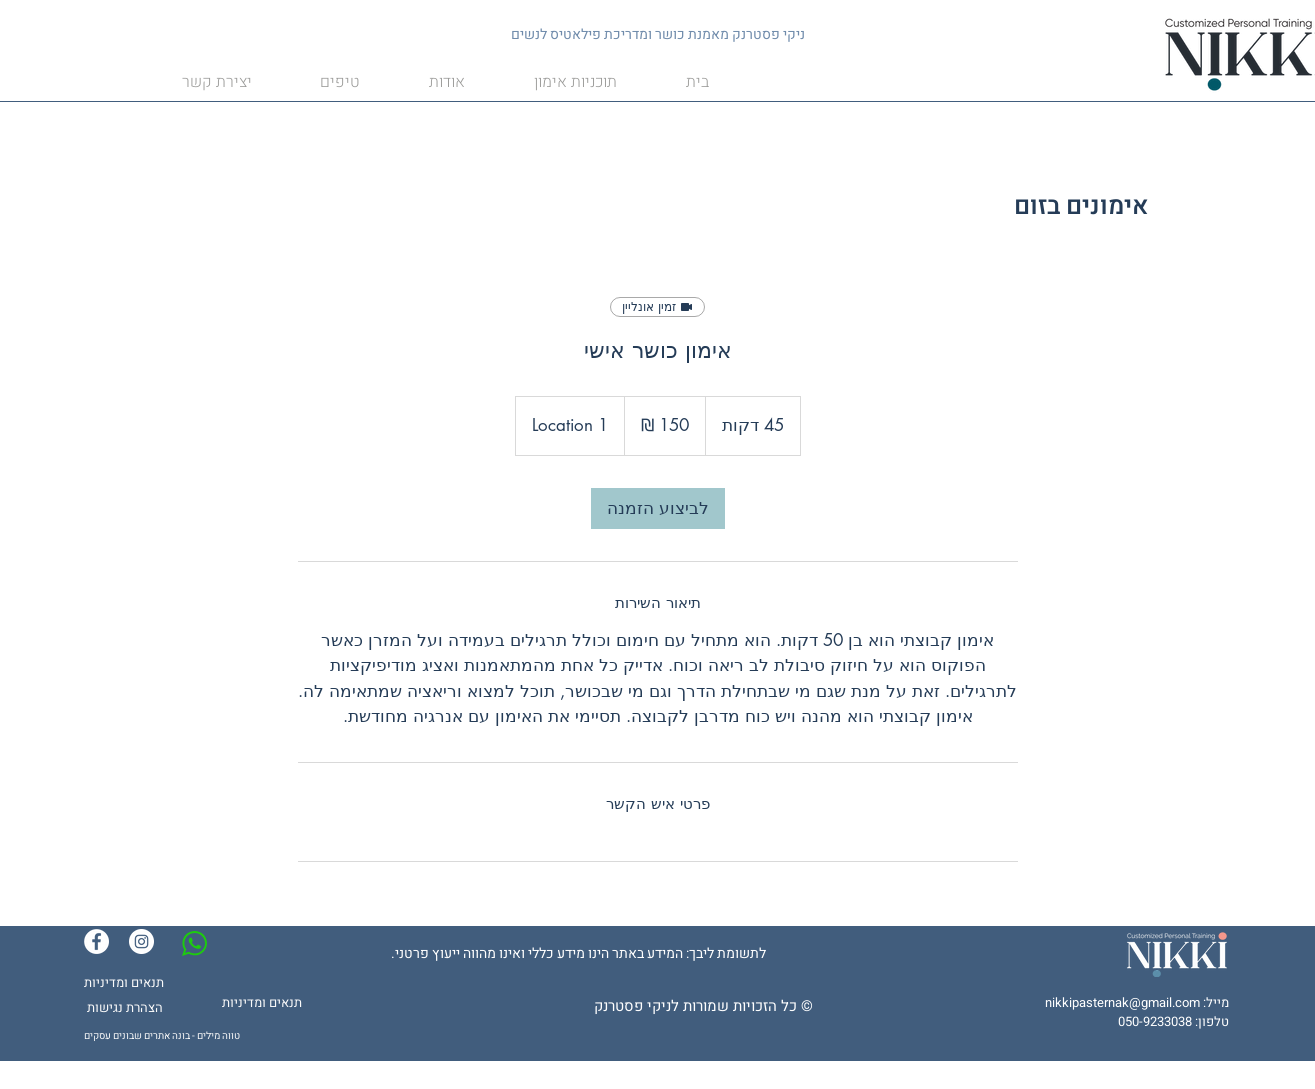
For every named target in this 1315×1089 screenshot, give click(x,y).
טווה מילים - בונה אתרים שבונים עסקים (162, 1036)
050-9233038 (1155, 1021)
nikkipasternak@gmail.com (1122, 1002)
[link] (658, 508)
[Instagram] (141, 941)
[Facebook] (96, 941)
